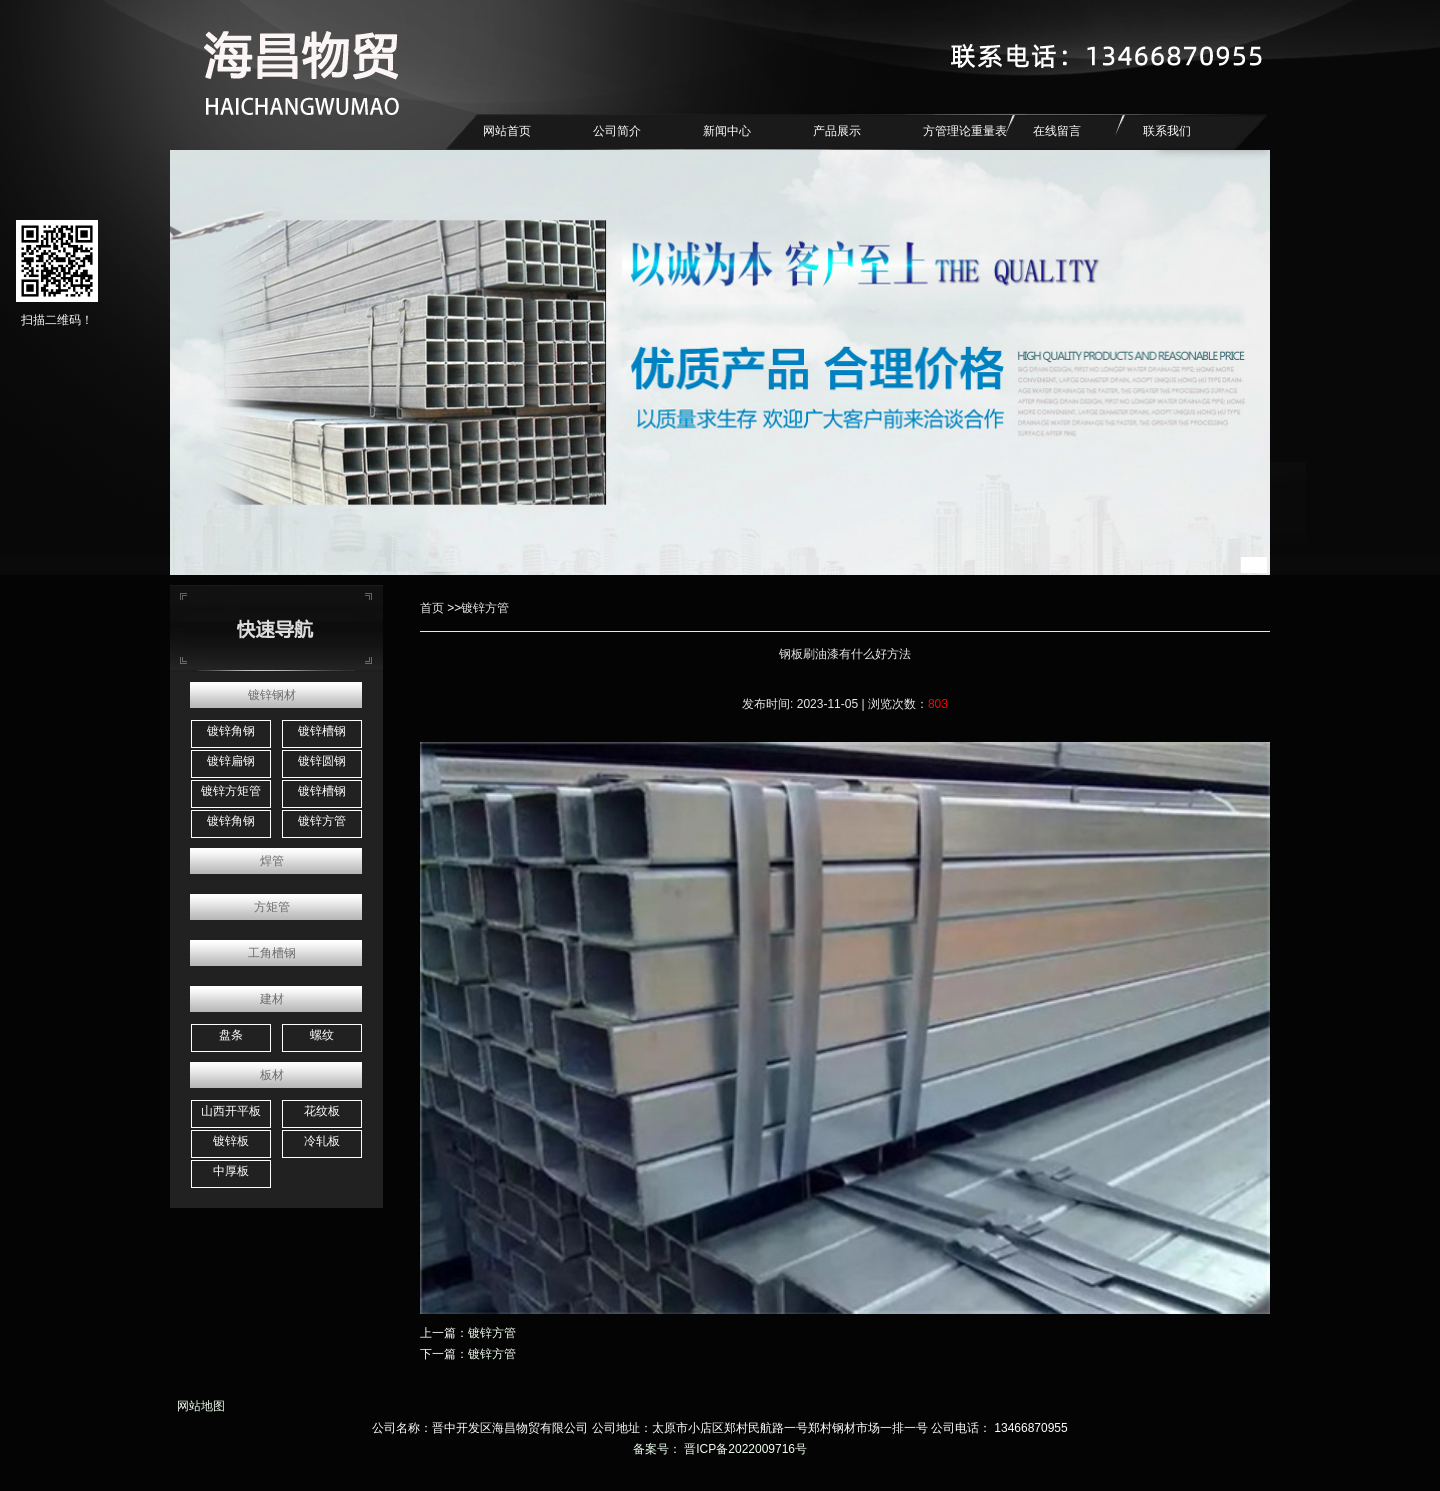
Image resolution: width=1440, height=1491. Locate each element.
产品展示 (837, 131)
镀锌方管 (322, 821)
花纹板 (322, 1111)
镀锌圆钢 (322, 761)
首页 (432, 608)
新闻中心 (727, 131)
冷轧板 (322, 1141)
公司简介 (617, 131)
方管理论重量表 (965, 131)
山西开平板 (231, 1111)
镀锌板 (231, 1141)
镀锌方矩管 (231, 791)
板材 (272, 1075)
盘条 (231, 1035)
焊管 (272, 861)
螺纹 (322, 1035)
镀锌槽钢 (322, 731)
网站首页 (507, 131)
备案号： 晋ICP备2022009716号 (720, 1449)
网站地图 (197, 1406)
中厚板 (231, 1171)
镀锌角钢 (231, 731)
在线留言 (1057, 131)
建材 (272, 999)
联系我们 (1167, 131)
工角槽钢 (272, 953)
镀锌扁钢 (231, 761)
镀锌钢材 (272, 695)
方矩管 (272, 907)
